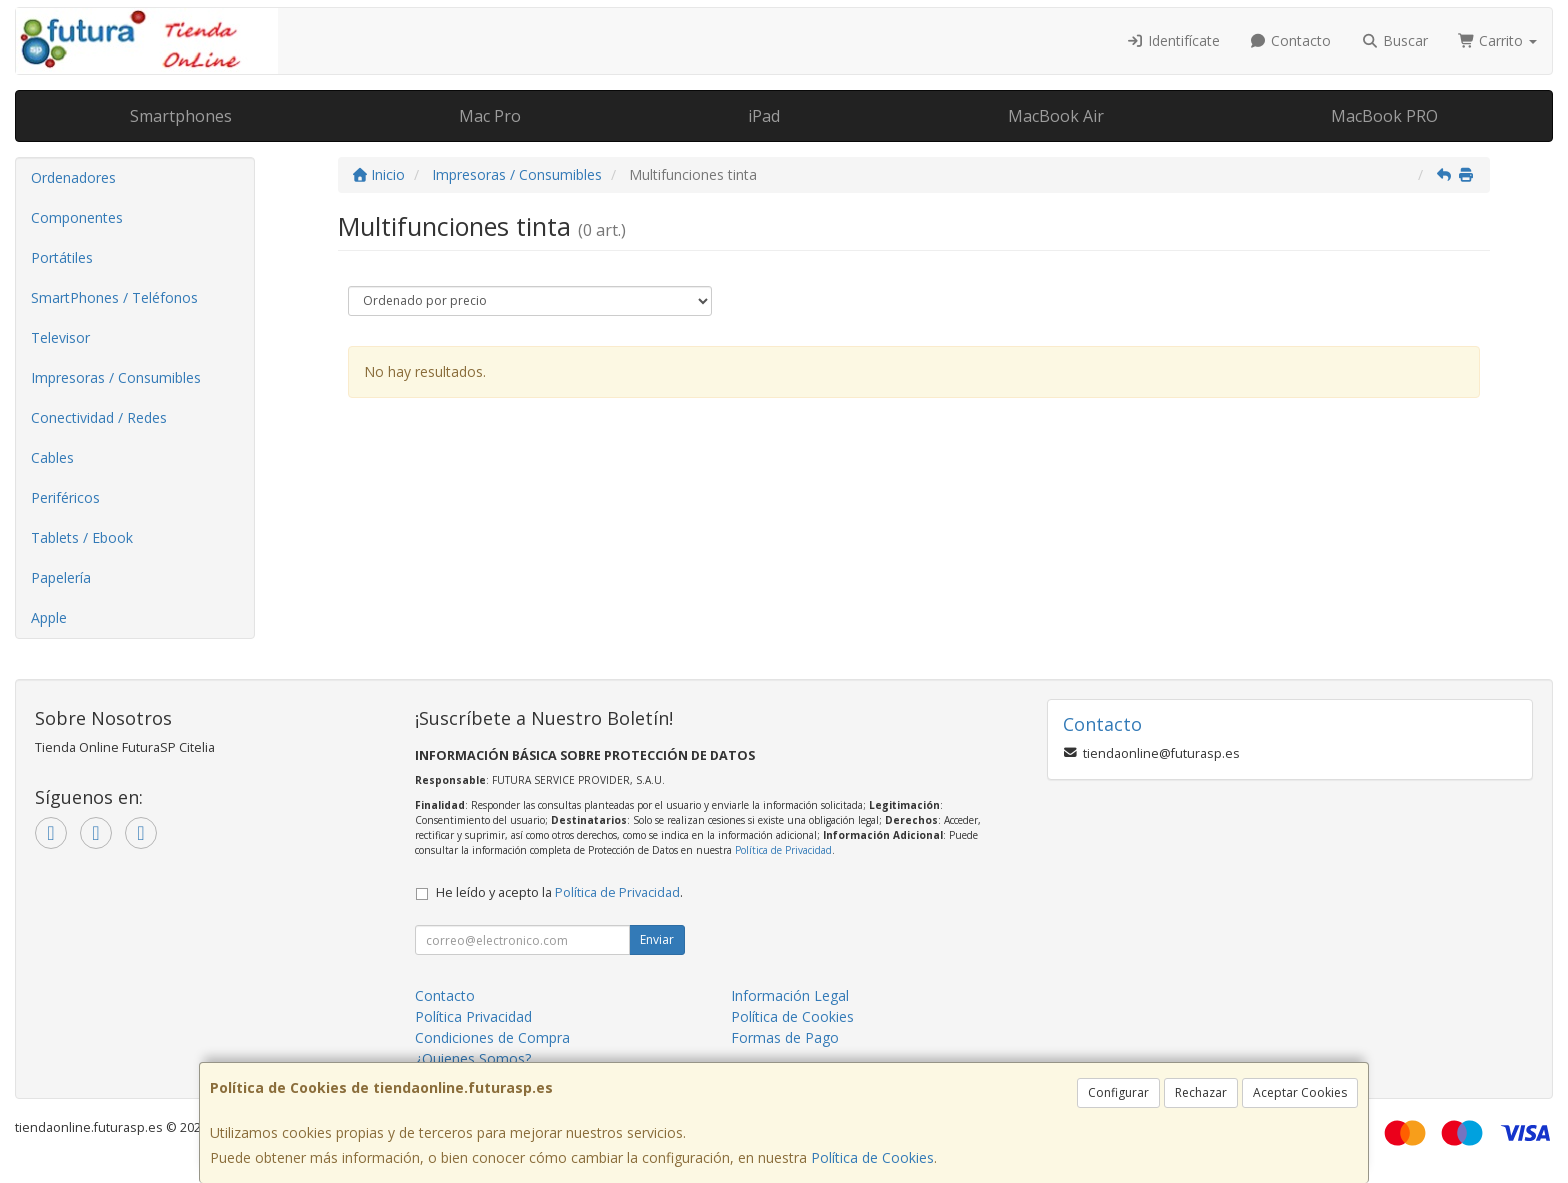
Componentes (77, 217)
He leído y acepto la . (559, 892)
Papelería (61, 577)
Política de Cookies (872, 1157)
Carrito (1498, 40)
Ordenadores (73, 177)
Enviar (657, 939)
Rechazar (1201, 1092)
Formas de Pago (785, 1037)
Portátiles (62, 257)
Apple (49, 617)
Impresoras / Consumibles (116, 377)
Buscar (1394, 40)
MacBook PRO (1384, 116)
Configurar (1118, 1092)
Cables (52, 457)
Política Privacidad (473, 1016)
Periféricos (65, 497)
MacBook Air (1056, 116)
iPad (764, 116)
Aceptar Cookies (1300, 1092)
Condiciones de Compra (492, 1037)
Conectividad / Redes (99, 417)
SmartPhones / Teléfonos (114, 297)
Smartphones (181, 116)
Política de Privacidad (783, 850)
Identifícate (1173, 40)
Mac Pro (490, 116)
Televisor (60, 337)
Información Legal (790, 995)
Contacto (1291, 40)
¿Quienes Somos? (473, 1058)
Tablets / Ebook (82, 537)
